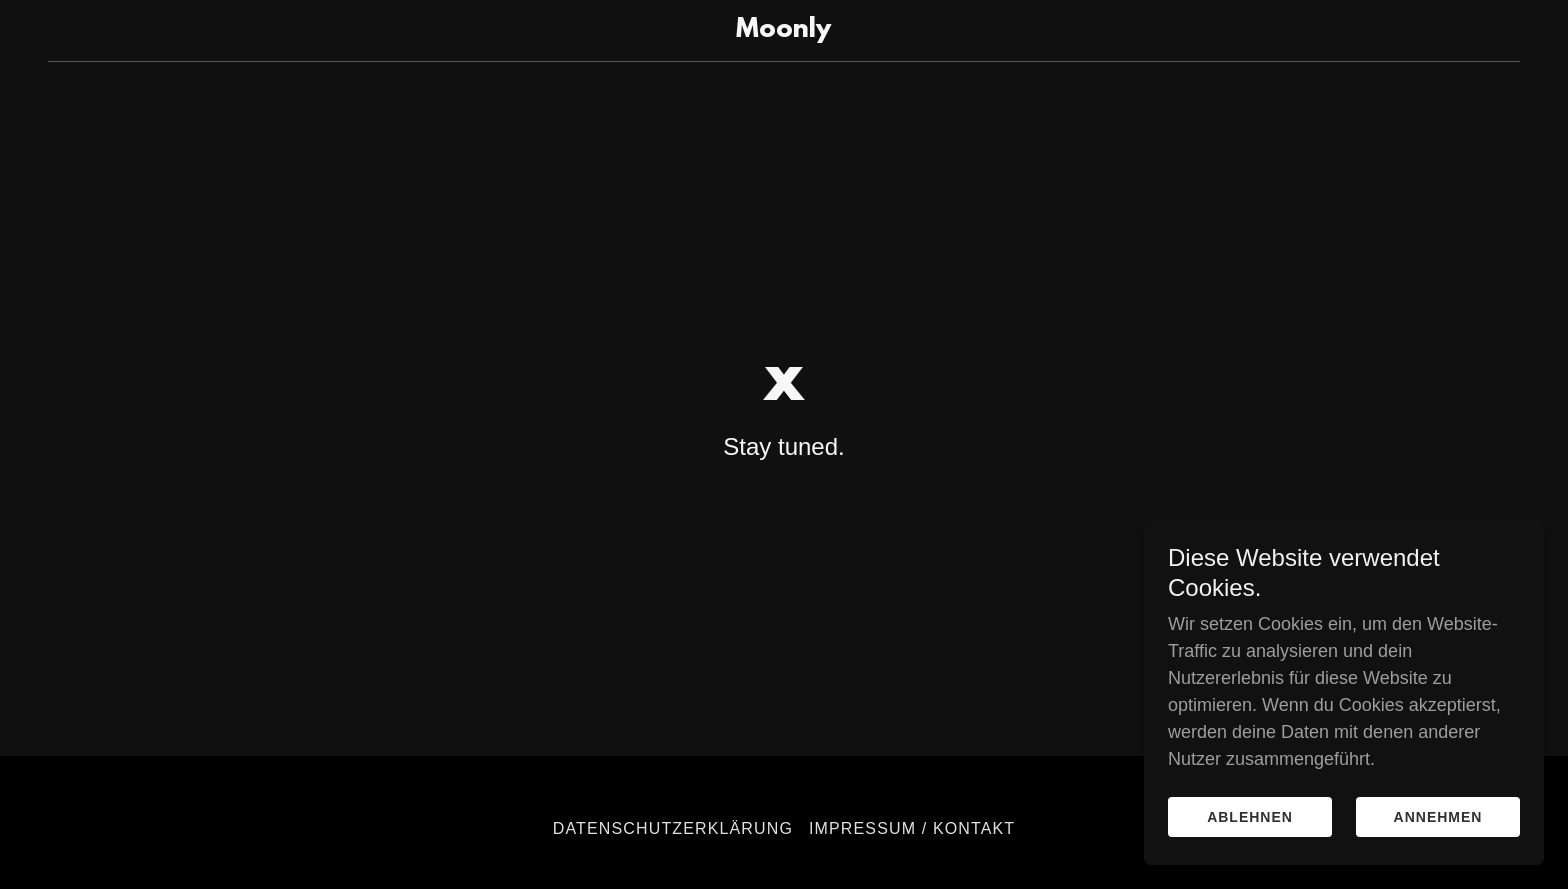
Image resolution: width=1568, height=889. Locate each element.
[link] (784, 31)
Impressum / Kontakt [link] (912, 828)
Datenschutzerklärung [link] (673, 828)
